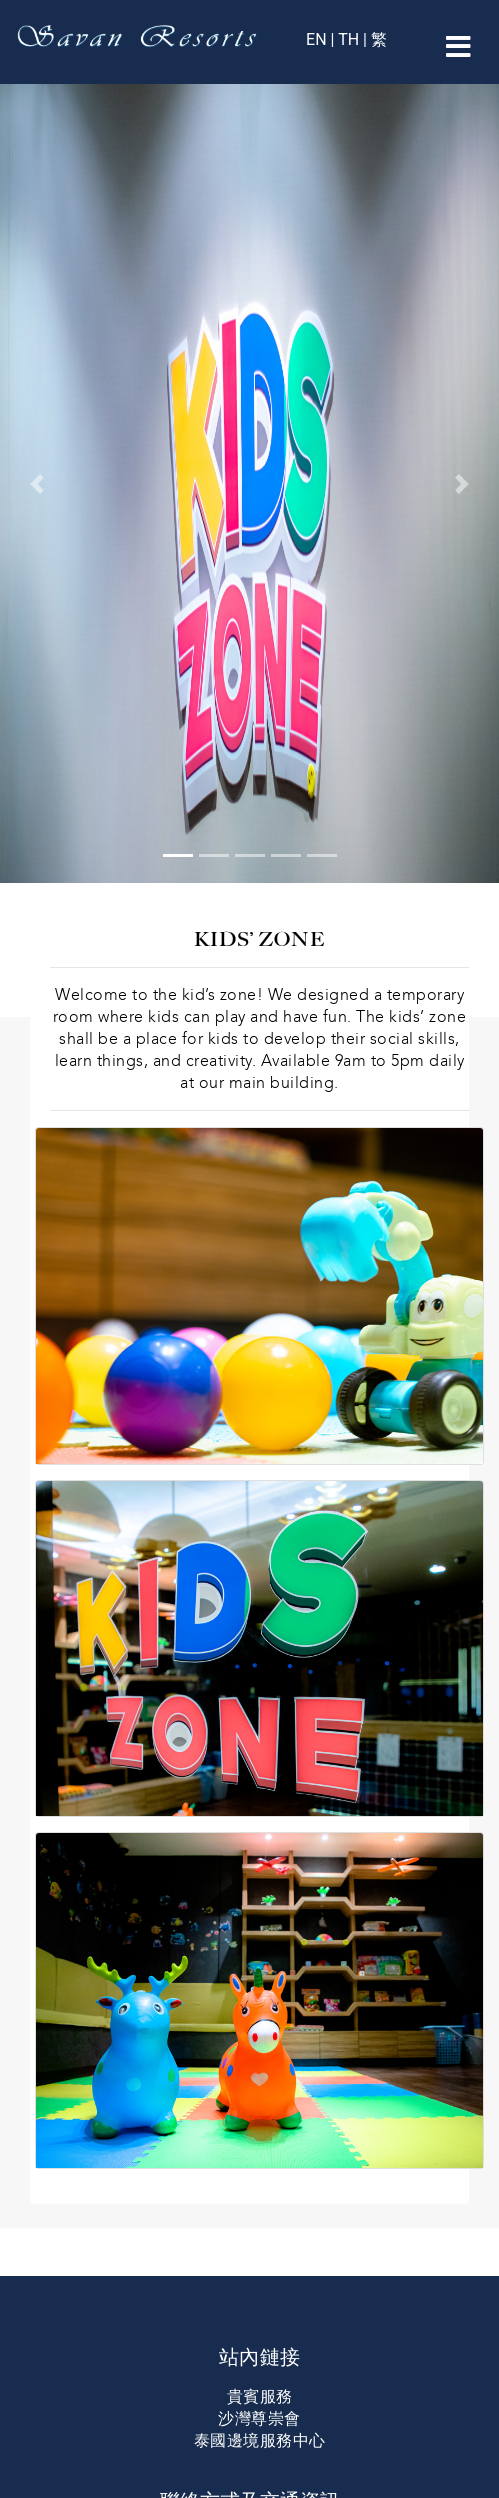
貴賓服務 (260, 2396)
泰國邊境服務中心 (260, 2440)
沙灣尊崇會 (259, 2418)
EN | (322, 39)
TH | (352, 39)
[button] (37, 483)
